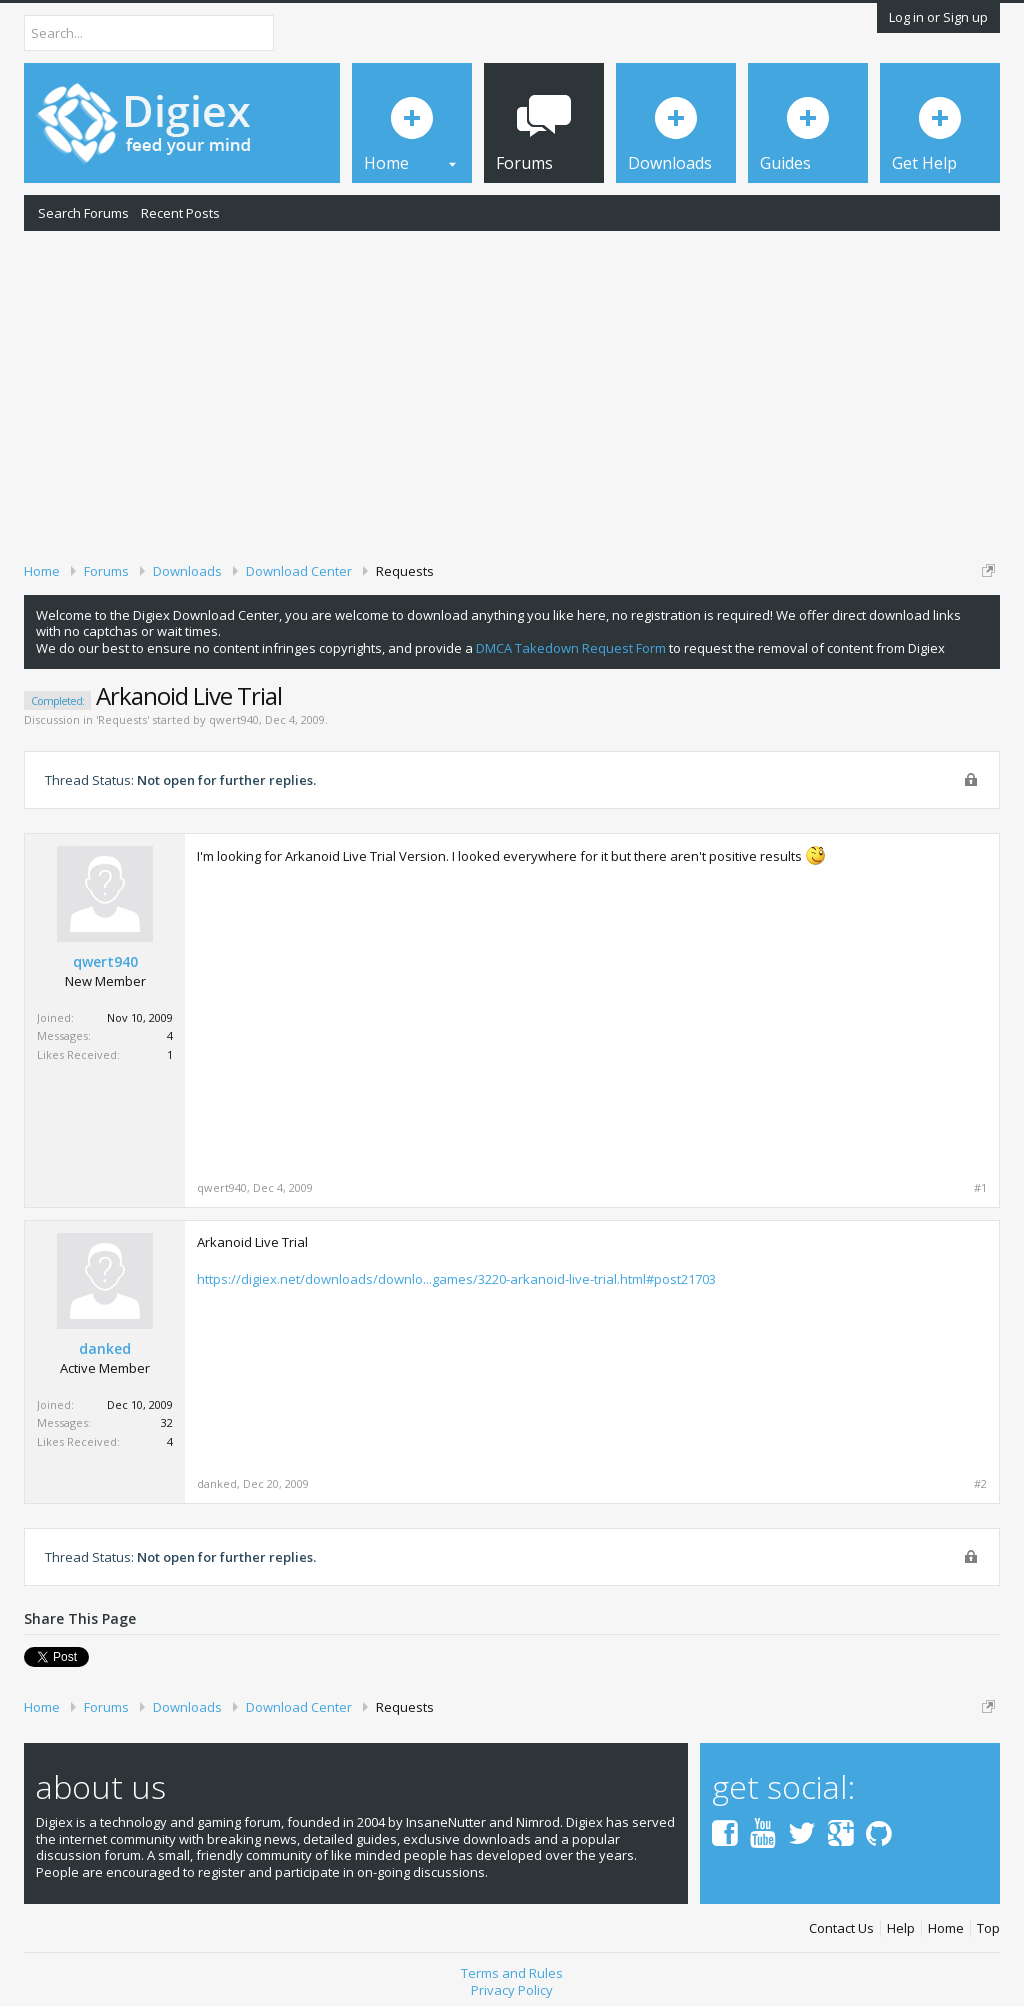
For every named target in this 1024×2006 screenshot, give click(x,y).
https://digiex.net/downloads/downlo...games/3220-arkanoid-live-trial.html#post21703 (456, 1279)
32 (167, 1422)
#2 (980, 1484)
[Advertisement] (512, 393)
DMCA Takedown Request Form (571, 648)
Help (901, 1928)
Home (946, 1928)
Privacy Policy (512, 1990)
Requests (122, 719)
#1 (980, 1188)
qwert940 (234, 719)
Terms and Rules (512, 1973)
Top (988, 1928)
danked (105, 1349)
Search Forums (83, 213)
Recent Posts (180, 213)
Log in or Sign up (938, 17)
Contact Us (841, 1928)
